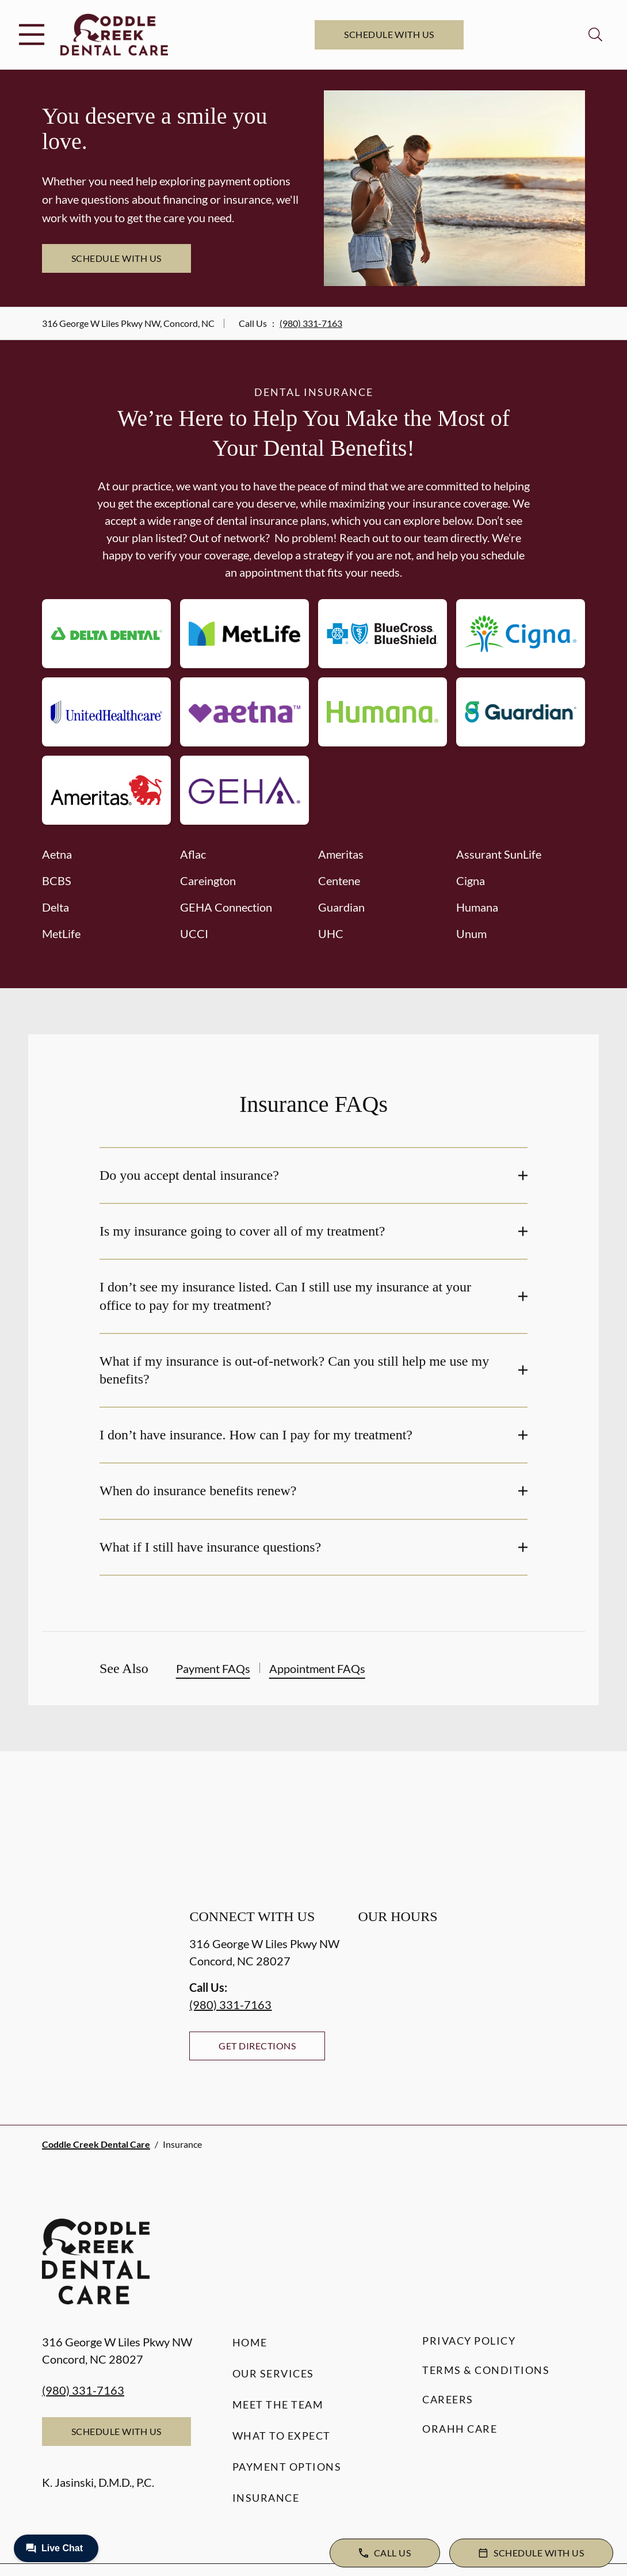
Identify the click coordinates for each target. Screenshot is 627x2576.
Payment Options (287, 2466)
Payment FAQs (213, 1668)
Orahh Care (459, 2428)
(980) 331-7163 (311, 323)
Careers (447, 2399)
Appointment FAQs (317, 1668)
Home (249, 2342)
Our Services (273, 2373)
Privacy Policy (468, 2340)
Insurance (266, 2497)
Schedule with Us (389, 34)
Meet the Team (278, 2404)
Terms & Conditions (485, 2370)
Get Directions (257, 2045)
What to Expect (281, 2435)
